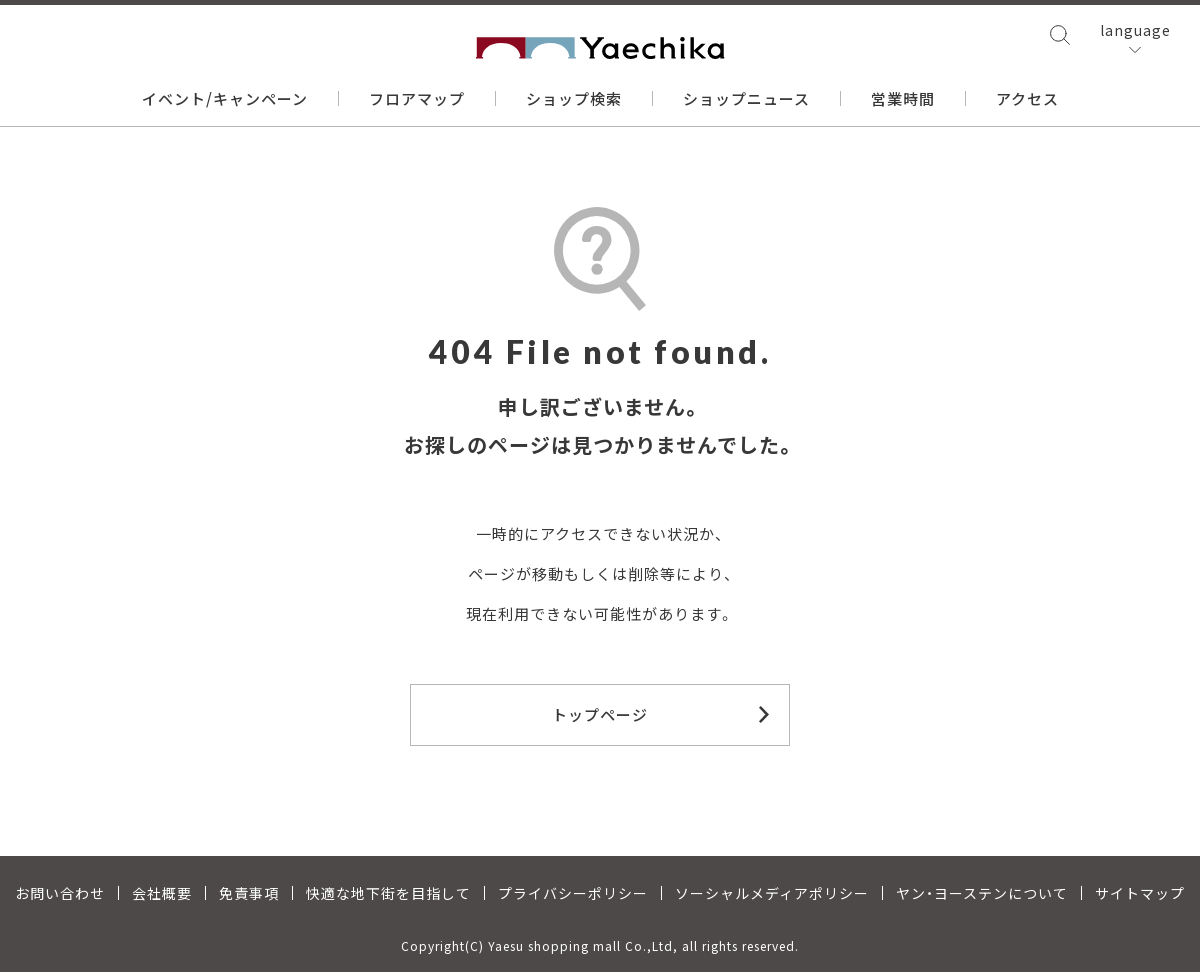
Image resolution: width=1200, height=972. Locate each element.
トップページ (600, 714)
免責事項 (249, 893)
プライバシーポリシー (573, 893)
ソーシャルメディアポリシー (772, 893)
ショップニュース (746, 98)
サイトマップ (1140, 893)
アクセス (1027, 98)
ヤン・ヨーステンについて (982, 893)
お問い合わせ (60, 893)
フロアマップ (417, 98)
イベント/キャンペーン (225, 98)
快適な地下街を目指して (388, 893)
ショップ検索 (574, 98)
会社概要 (162, 893)
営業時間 (903, 98)
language (1135, 30)
